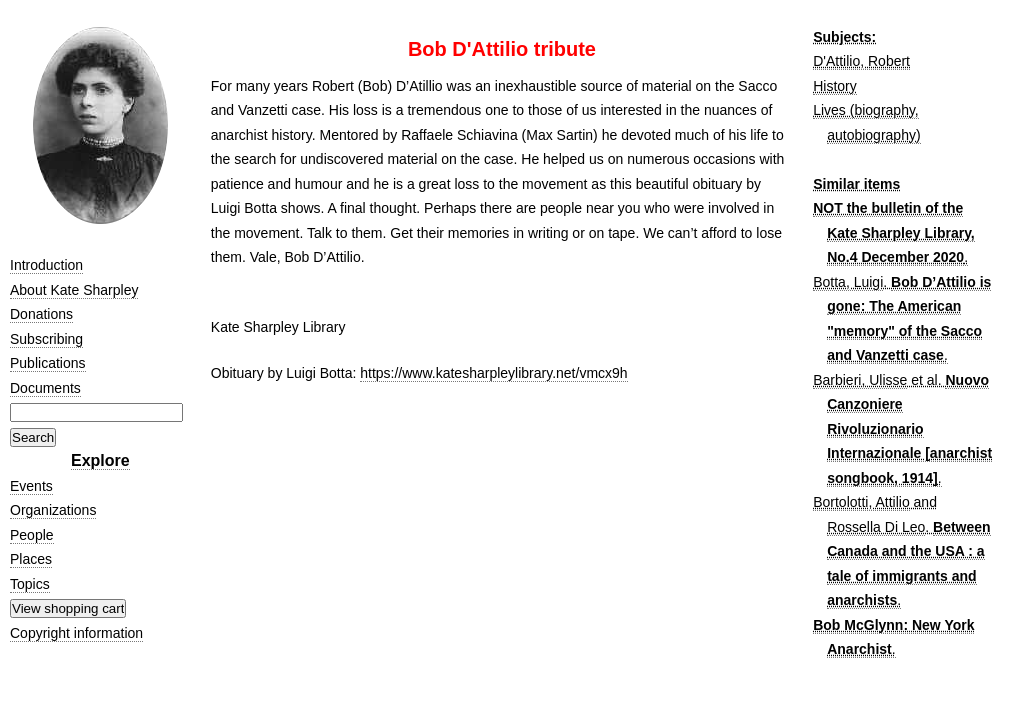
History (835, 86)
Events (31, 486)
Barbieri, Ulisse (860, 380)
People (32, 535)
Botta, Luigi (848, 282)
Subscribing (46, 339)
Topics (30, 584)
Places (31, 559)
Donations (41, 314)
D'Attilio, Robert (861, 61)
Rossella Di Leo (876, 527)
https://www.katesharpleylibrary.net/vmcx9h (493, 373)
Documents (45, 388)
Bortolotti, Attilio (861, 502)
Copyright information (76, 633)
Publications (48, 363)
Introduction (46, 265)
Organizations (53, 510)
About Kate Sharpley (74, 290)
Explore (100, 460)
